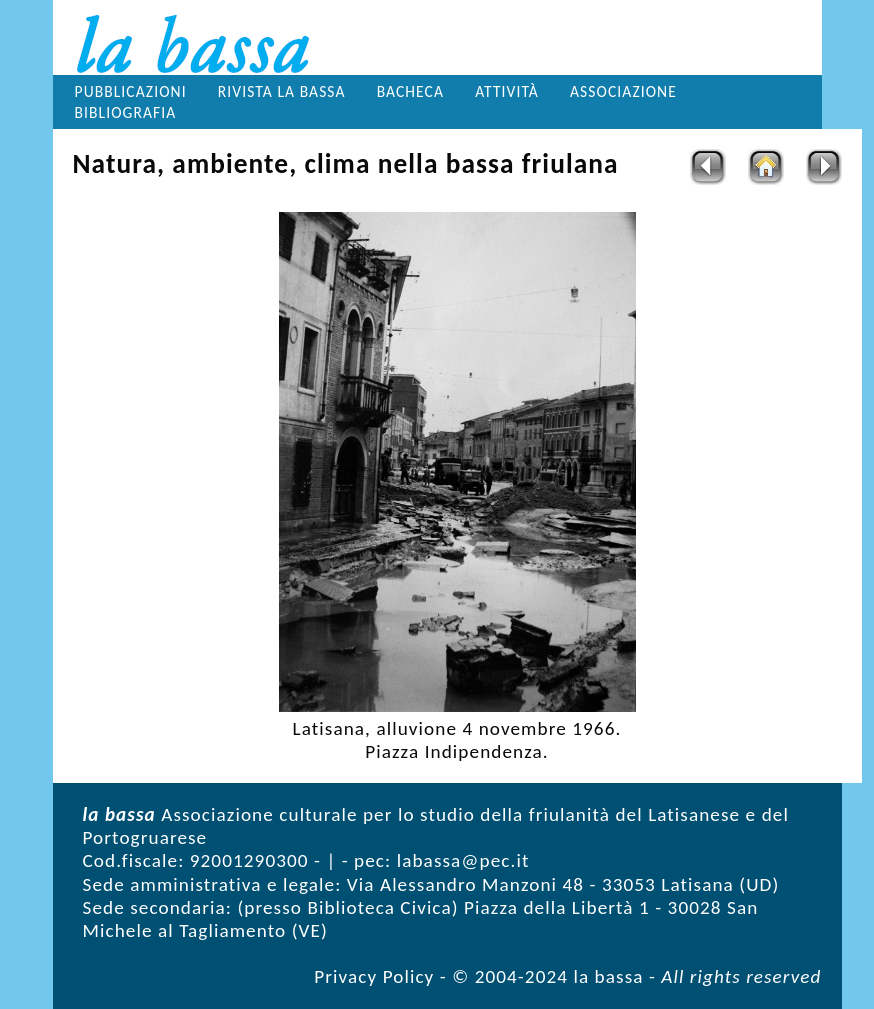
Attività (507, 91)
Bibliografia (126, 112)
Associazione (623, 91)
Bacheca (410, 91)
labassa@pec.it (463, 860)
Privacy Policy (374, 976)
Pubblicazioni (131, 91)
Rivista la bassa (282, 91)
